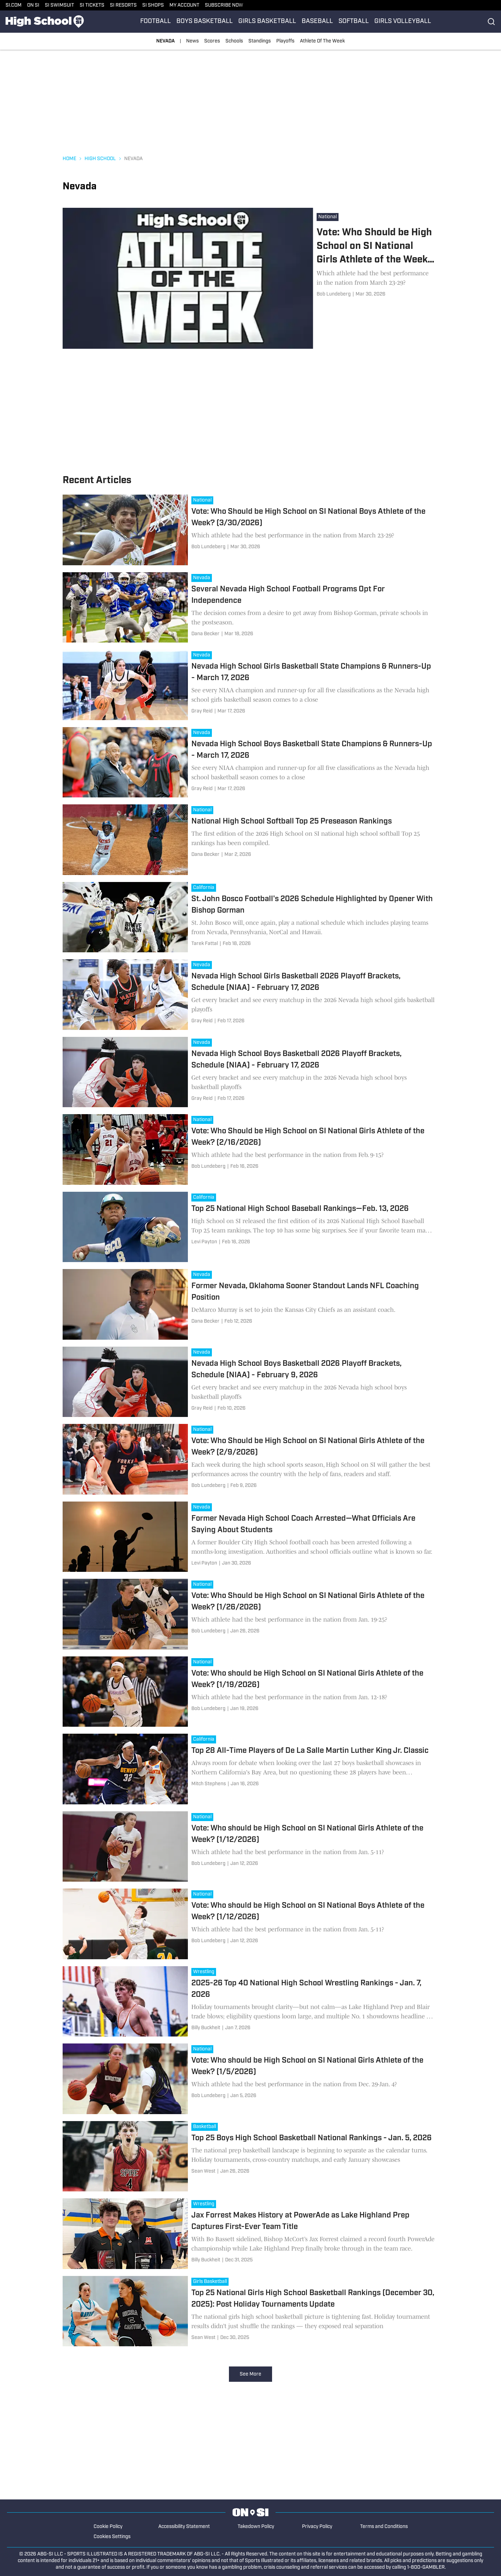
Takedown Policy (256, 2526)
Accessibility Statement (184, 2526)
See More (250, 2374)
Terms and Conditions (384, 2526)
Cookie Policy (108, 2526)
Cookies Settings (112, 2536)
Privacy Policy (317, 2526)
